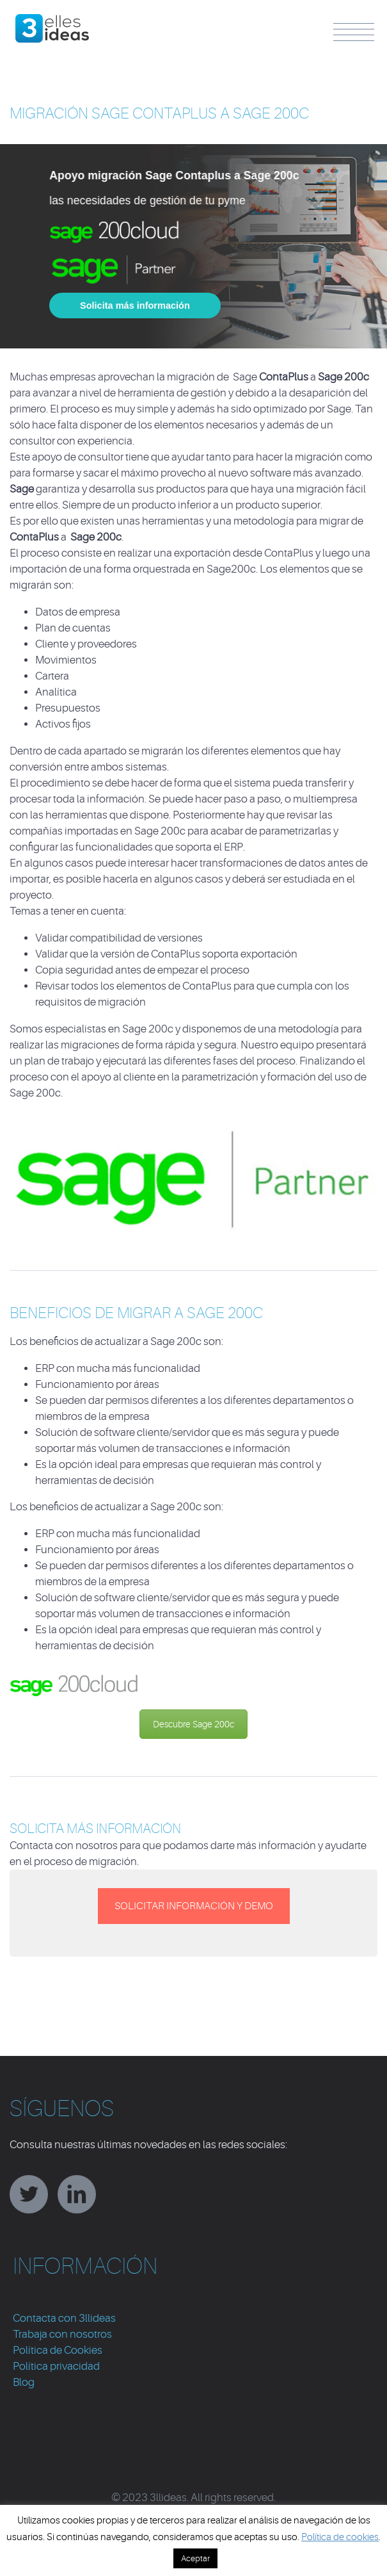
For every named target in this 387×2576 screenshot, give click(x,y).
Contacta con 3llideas (64, 2318)
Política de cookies (340, 2537)
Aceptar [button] (195, 2558)
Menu (353, 32)
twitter (29, 2194)
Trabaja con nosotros (62, 2334)
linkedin (77, 2194)
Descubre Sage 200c (193, 1724)
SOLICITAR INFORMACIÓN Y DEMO (194, 1906)
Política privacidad (56, 2366)
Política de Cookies (57, 2350)
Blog (24, 2382)
